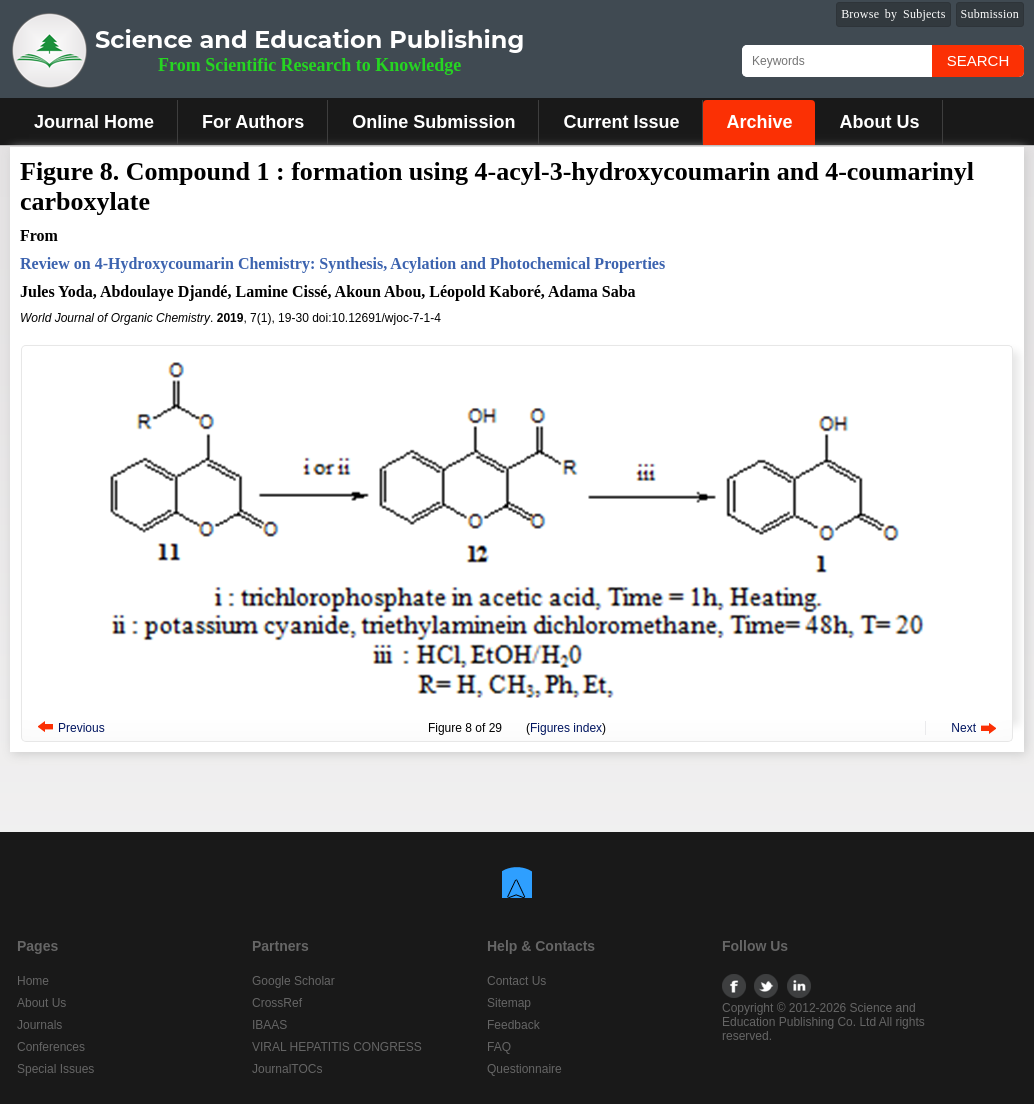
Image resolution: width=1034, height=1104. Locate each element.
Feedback (513, 1025)
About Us (879, 122)
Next (963, 728)
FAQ (499, 1047)
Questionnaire (524, 1069)
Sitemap (509, 1003)
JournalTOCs (287, 1069)
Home (33, 981)
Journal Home (94, 122)
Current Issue (621, 122)
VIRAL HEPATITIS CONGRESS (337, 1047)
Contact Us (516, 981)
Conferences (51, 1047)
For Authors (253, 122)
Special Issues (55, 1069)
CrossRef (277, 1003)
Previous (81, 728)
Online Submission (433, 122)
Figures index (566, 728)
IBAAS (269, 1025)
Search (978, 60)
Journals (39, 1025)
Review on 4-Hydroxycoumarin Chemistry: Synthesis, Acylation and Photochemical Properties (342, 263)
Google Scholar (293, 981)
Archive (759, 122)
